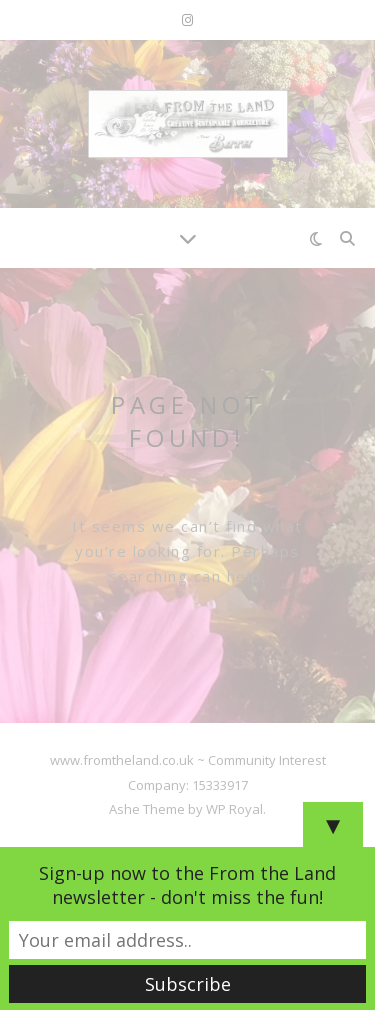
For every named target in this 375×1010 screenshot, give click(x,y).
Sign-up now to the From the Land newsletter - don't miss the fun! (187, 885)
